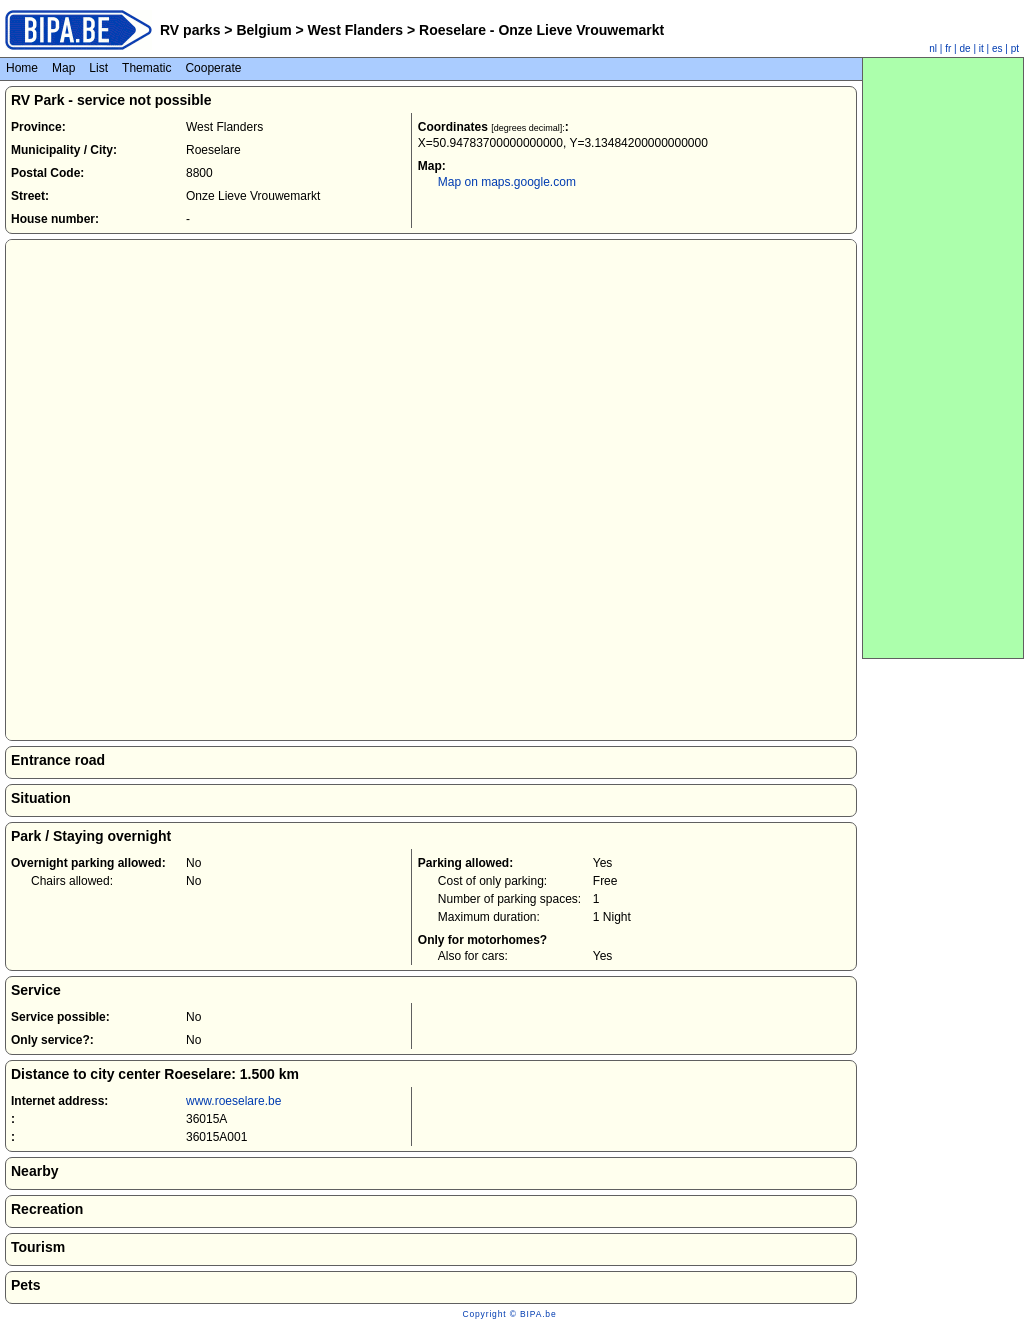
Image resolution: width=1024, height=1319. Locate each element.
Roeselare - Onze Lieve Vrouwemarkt (539, 30)
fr (948, 48)
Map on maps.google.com (507, 182)
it (981, 48)
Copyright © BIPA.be (509, 1314)
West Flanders (355, 30)
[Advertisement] (943, 358)
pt (1015, 48)
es (997, 48)
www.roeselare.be (233, 1101)
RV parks (190, 30)
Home (22, 68)
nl (933, 48)
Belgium (264, 30)
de (965, 48)
